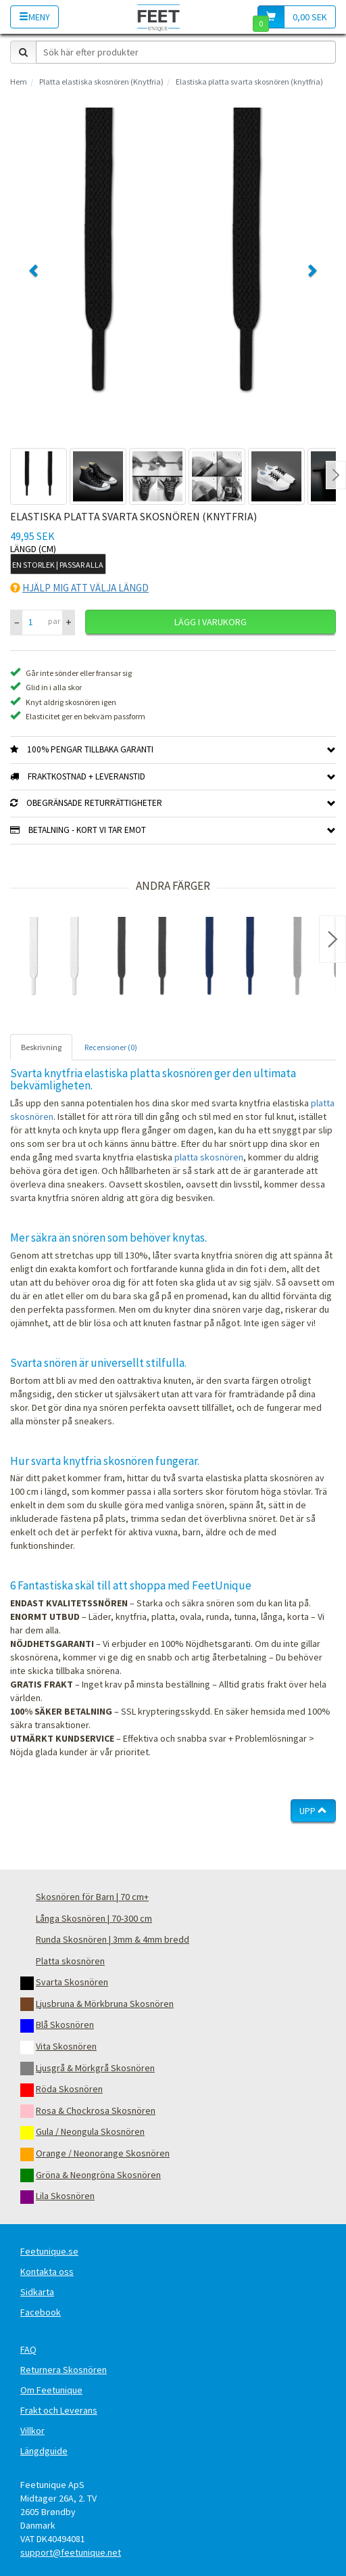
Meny (34, 17)
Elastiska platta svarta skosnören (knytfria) (249, 81)
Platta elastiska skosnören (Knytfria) (101, 81)
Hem (18, 81)
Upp (313, 1811)
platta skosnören (208, 1157)
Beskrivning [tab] (41, 1047)
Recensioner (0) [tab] (110, 1047)
